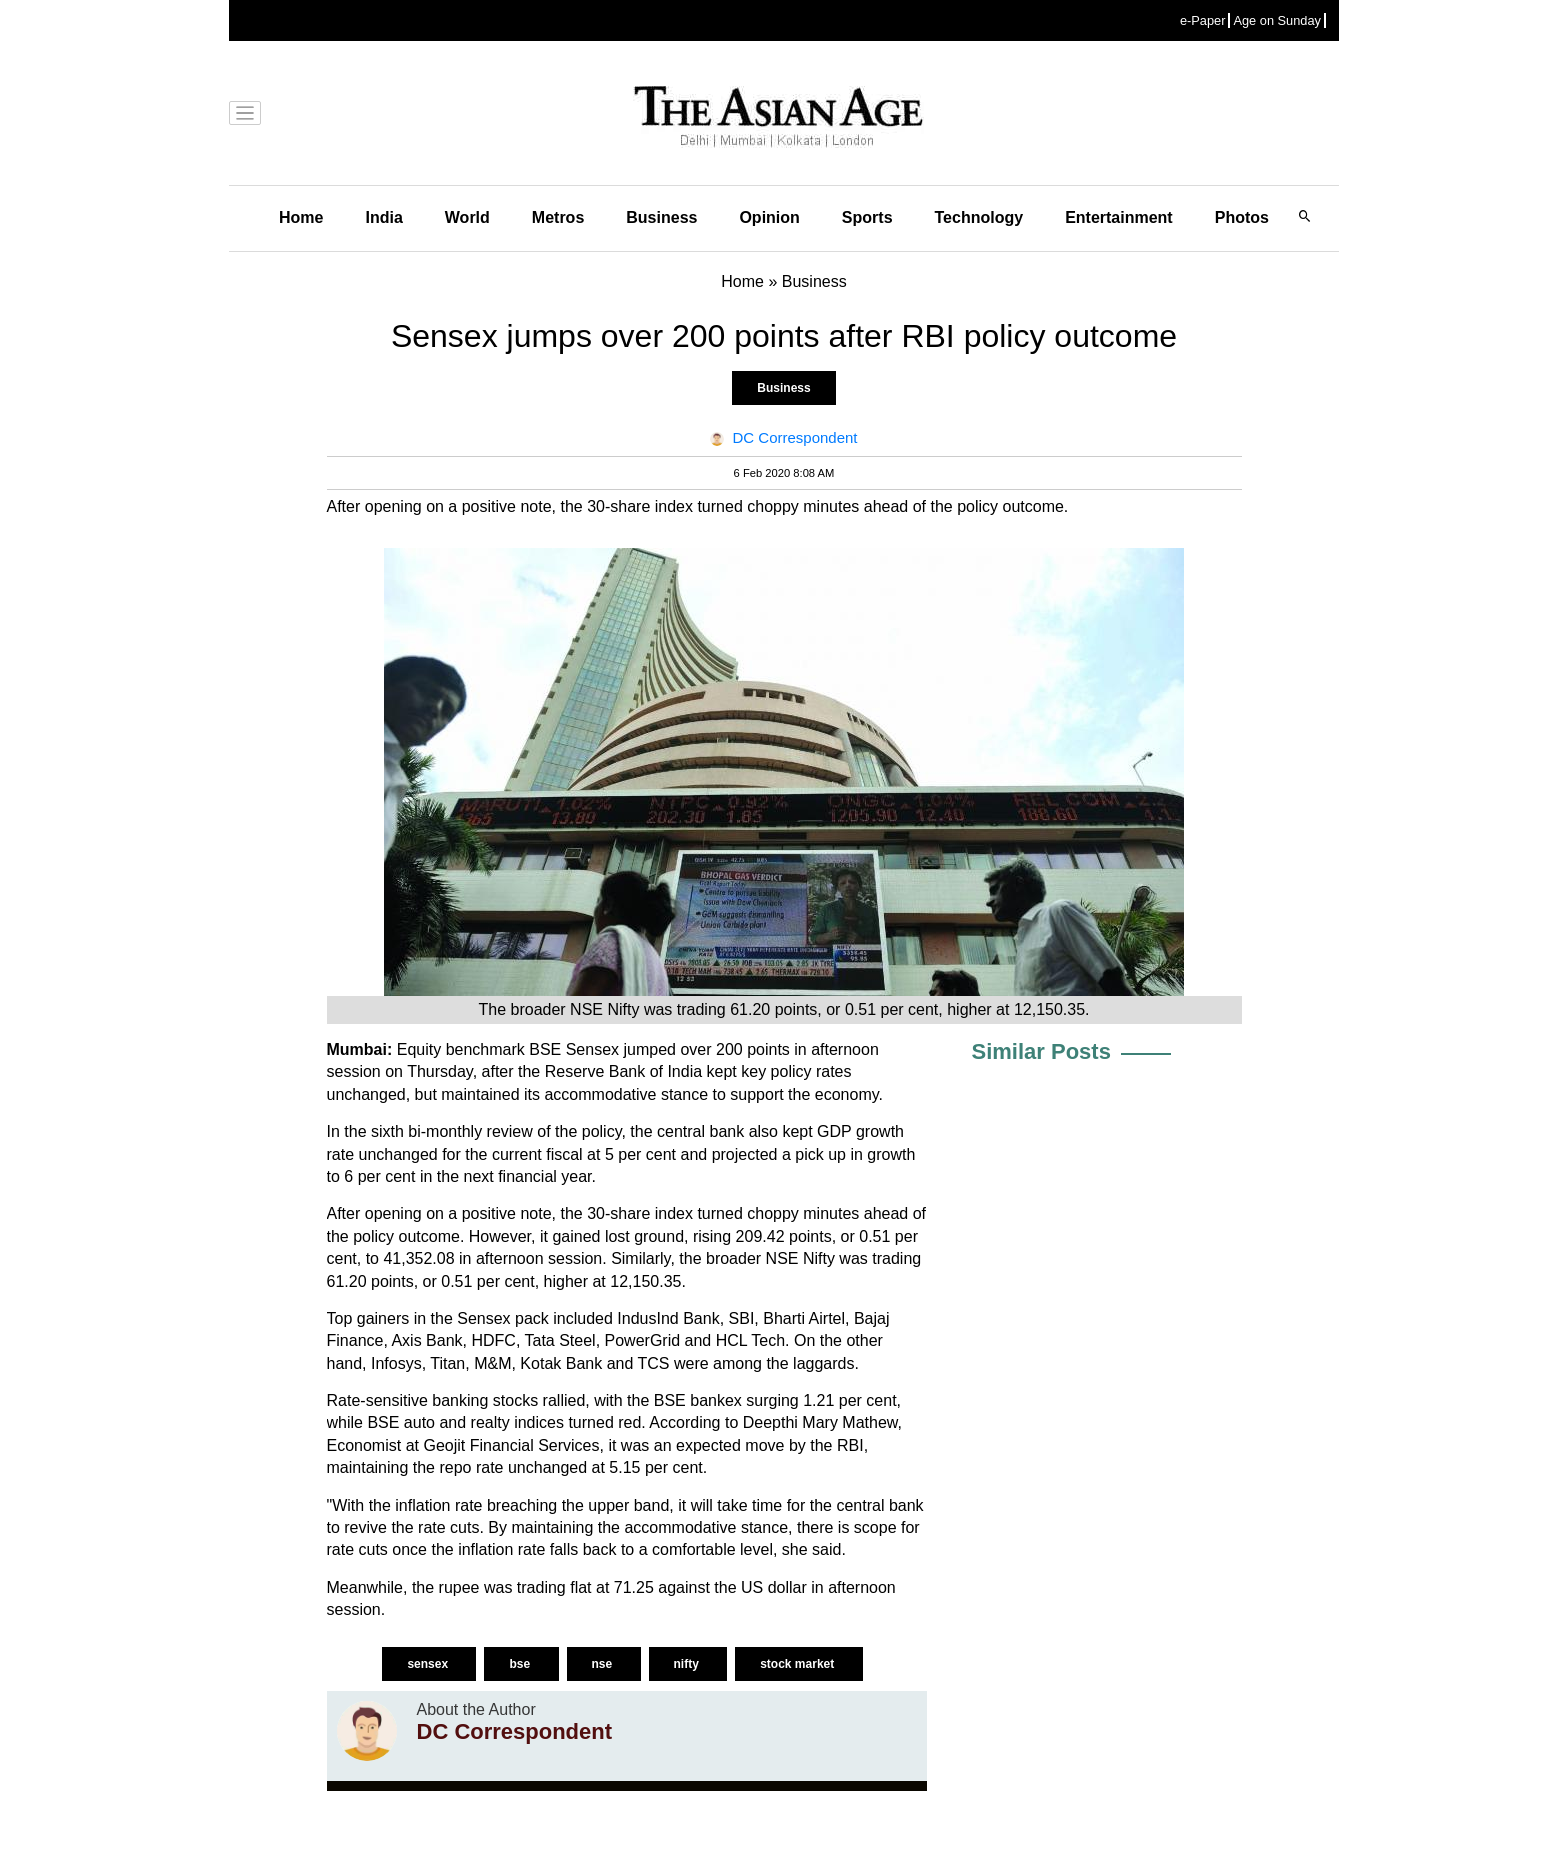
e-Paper (1203, 20)
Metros (558, 217)
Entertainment (1119, 217)
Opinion (769, 217)
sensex (429, 1664)
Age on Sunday (1277, 20)
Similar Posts (1041, 1051)
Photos (1242, 217)
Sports (867, 217)
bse (521, 1664)
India (383, 217)
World (467, 217)
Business (661, 217)
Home (301, 217)
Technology (979, 217)
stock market (798, 1664)
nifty (688, 1664)
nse (604, 1664)
